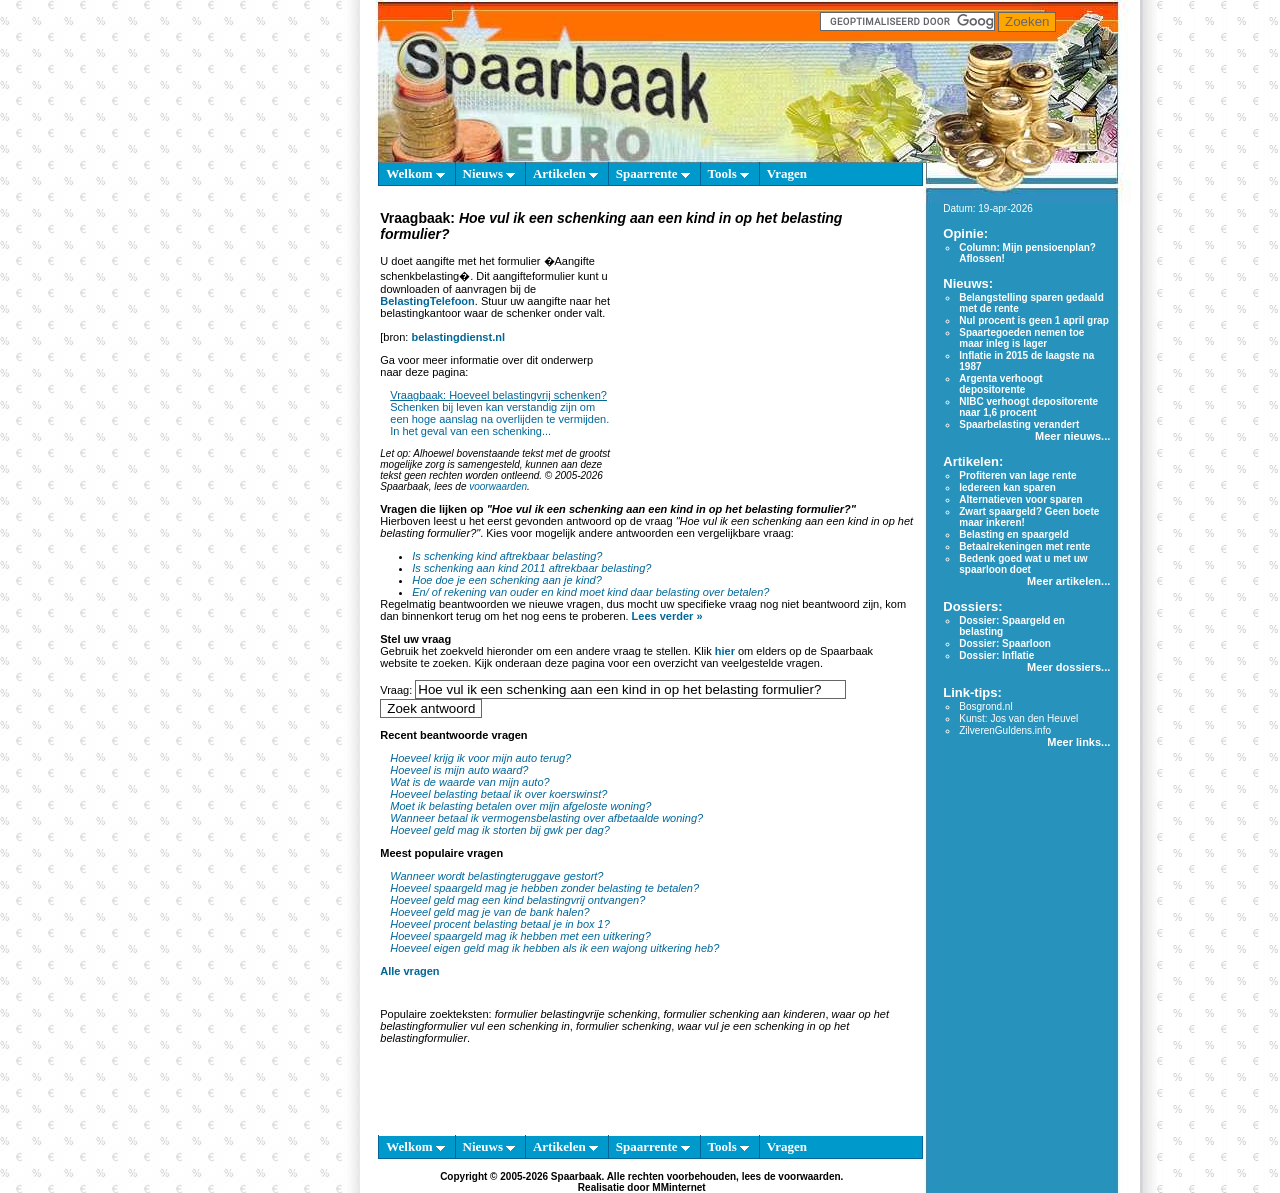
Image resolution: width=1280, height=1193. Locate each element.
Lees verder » (667, 616)
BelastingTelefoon (427, 301)
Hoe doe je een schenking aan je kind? (507, 580)
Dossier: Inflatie (996, 655)
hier (725, 651)
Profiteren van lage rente (1017, 475)
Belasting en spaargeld (1013, 534)
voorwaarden (498, 486)
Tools (728, 173)
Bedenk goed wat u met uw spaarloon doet (1023, 564)
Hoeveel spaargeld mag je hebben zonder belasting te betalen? (544, 888)
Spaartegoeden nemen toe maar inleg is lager (1021, 338)
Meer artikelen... (1068, 581)
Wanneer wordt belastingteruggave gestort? (496, 876)
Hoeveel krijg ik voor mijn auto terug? (480, 758)
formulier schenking (623, 1026)
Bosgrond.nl (985, 706)
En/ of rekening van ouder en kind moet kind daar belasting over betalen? (590, 592)
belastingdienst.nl (458, 337)
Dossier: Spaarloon (1005, 643)
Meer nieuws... (1072, 436)
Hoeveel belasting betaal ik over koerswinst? (498, 794)
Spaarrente (653, 173)
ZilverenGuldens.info (1005, 730)
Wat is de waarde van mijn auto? (469, 782)
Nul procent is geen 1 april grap (1033, 320)
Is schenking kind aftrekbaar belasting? (507, 556)
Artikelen (565, 173)
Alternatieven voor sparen (1020, 499)
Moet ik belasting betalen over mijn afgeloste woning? (520, 806)
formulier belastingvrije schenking (576, 1014)
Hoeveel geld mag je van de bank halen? (489, 912)
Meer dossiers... (1068, 667)
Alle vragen (409, 971)
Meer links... (1078, 742)
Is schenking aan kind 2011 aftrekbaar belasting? (531, 568)
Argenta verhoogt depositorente (1000, 384)
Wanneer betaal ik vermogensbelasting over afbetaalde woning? (546, 818)
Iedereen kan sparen (1007, 487)
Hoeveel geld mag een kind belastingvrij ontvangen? (517, 900)
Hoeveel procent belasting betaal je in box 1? (500, 924)
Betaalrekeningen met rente (1024, 546)
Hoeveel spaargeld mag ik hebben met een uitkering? (520, 936)
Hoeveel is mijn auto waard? (459, 770)
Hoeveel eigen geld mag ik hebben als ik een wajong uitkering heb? (554, 948)
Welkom (415, 173)
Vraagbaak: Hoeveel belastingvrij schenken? (498, 395)
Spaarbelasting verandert (1019, 424)
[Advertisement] (763, 370)
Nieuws (489, 173)
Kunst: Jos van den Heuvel (1018, 718)
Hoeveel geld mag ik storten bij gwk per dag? (500, 830)
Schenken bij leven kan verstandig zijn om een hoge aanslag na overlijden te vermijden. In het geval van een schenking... (499, 419)
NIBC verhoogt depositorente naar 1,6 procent (1028, 407)
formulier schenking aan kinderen (744, 1014)
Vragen (787, 173)
